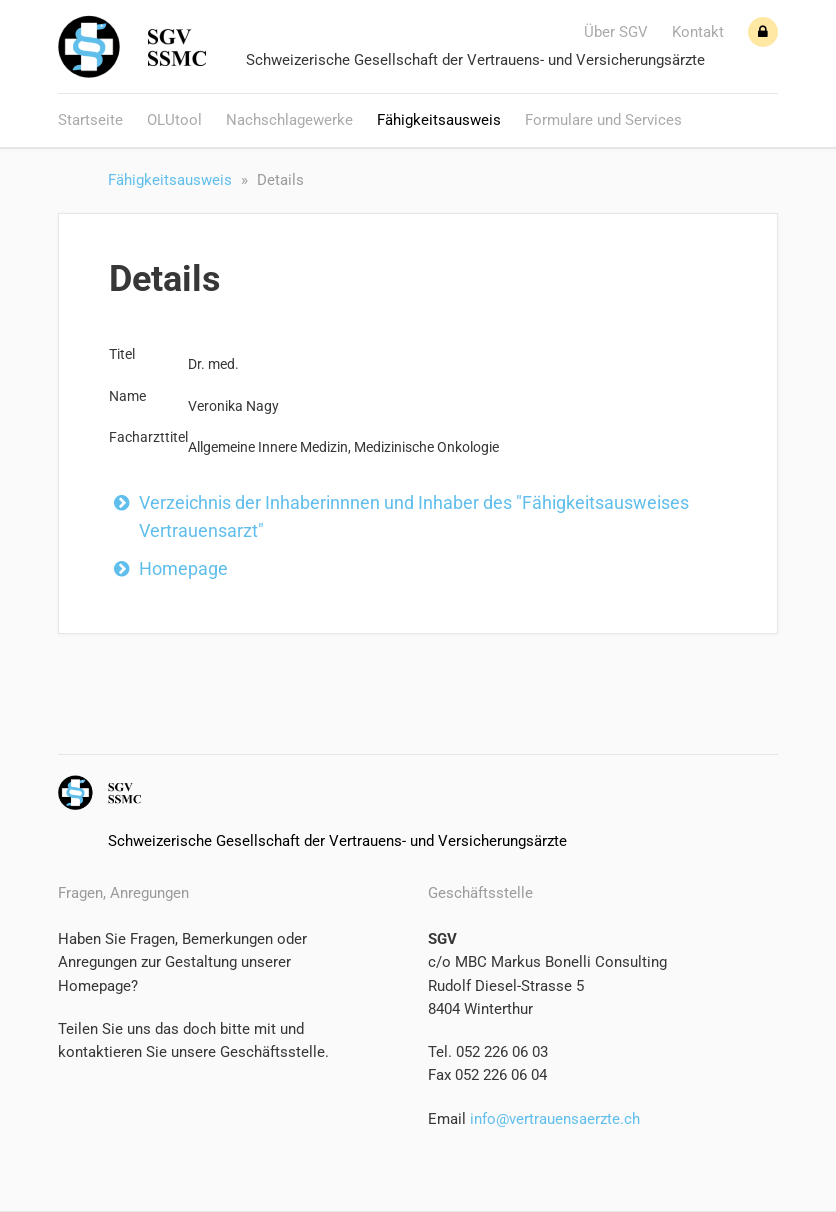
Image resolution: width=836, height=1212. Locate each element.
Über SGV (616, 32)
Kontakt (698, 32)
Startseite (90, 120)
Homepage (183, 568)
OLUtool (174, 120)
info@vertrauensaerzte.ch (553, 1119)
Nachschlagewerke (289, 120)
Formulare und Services (603, 120)
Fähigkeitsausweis (439, 120)
